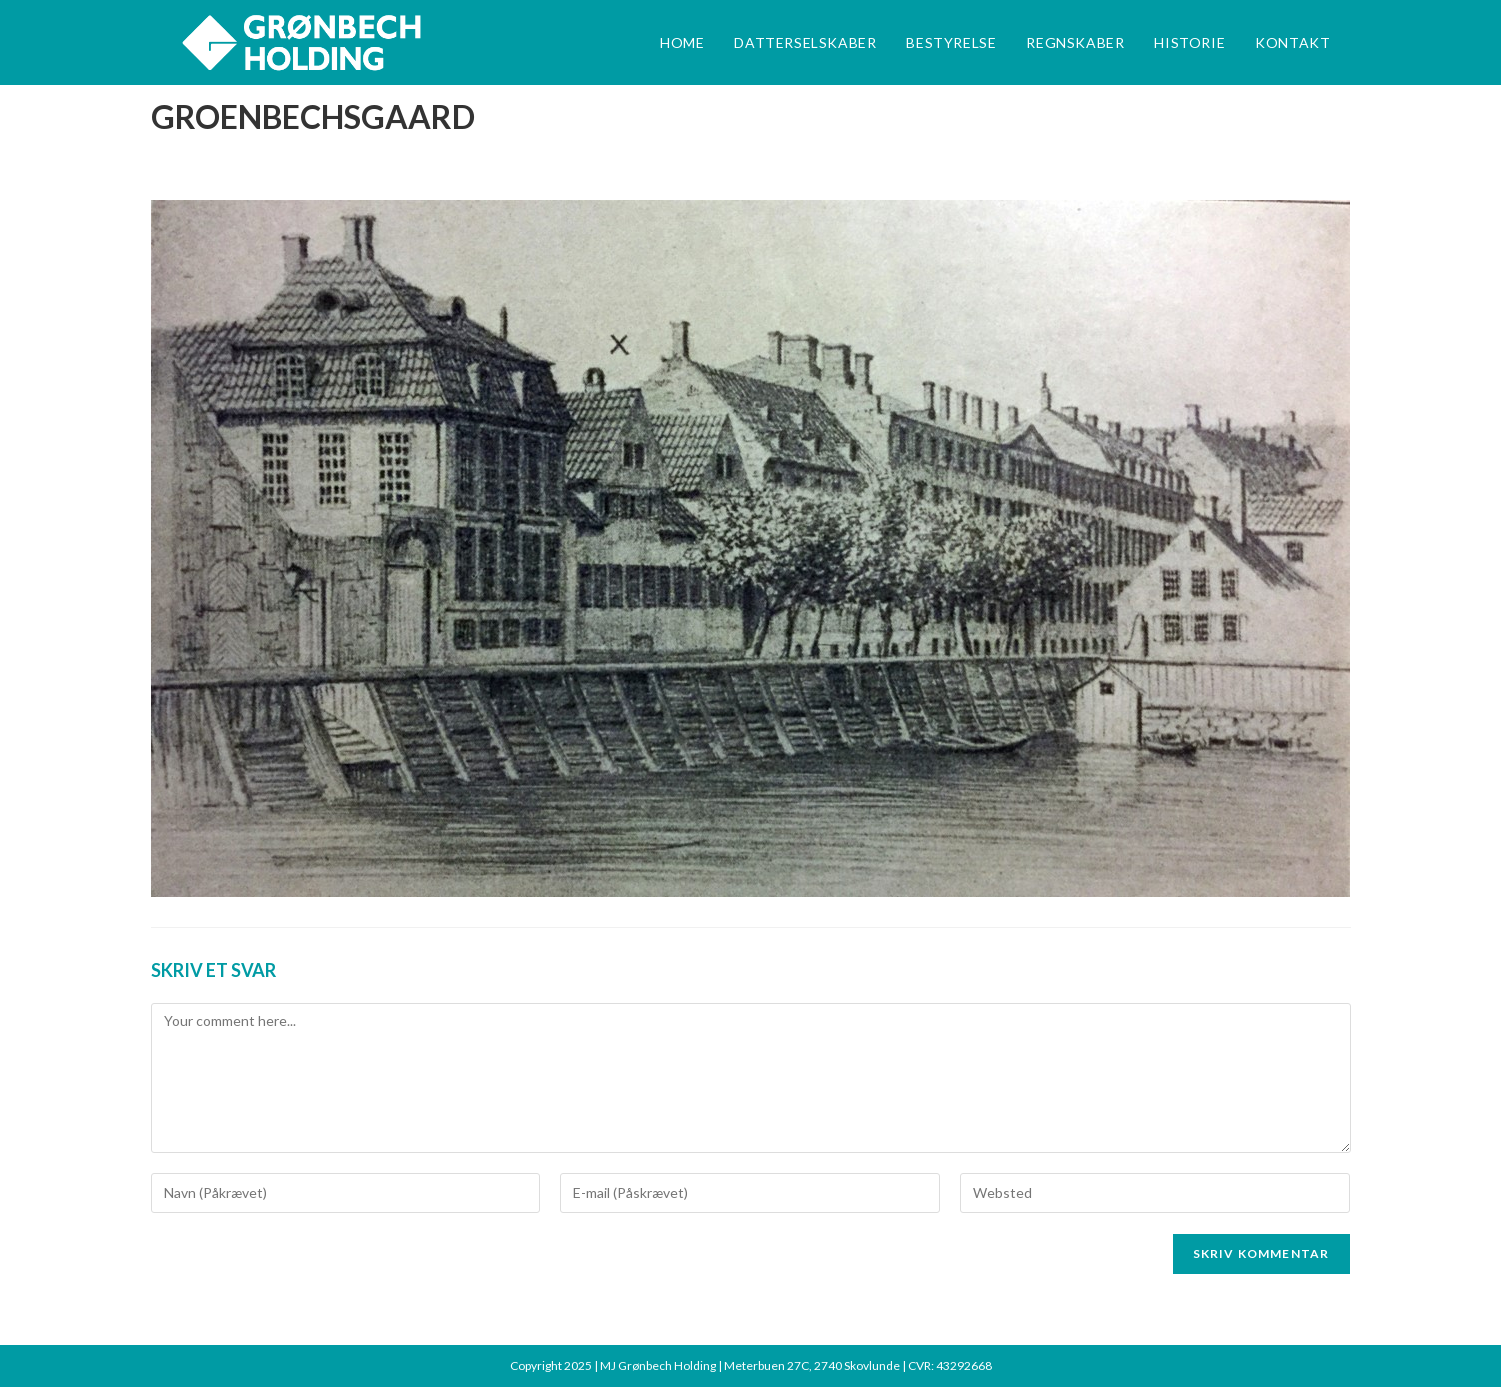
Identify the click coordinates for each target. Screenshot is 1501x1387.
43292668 (964, 1365)
